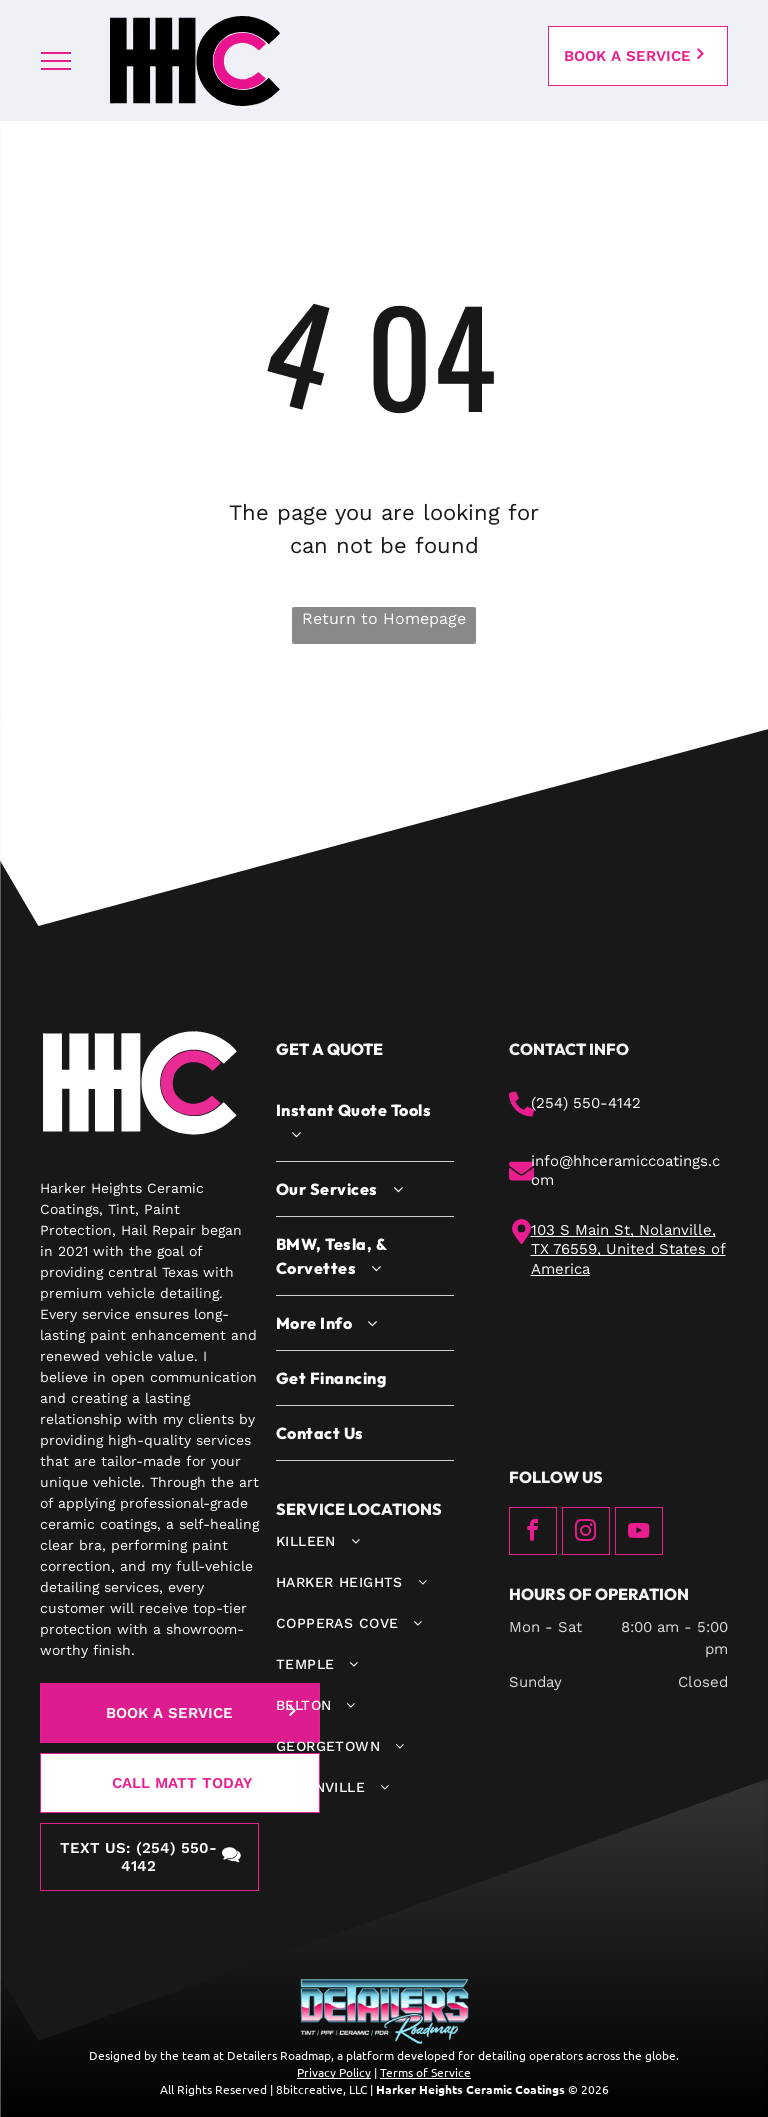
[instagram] (586, 1533)
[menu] (56, 61)
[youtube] (639, 1533)
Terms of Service (425, 2072)
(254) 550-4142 (586, 1103)
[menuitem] (365, 1122)
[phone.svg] (521, 1112)
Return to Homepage (384, 618)
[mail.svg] (521, 1179)
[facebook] (533, 1533)
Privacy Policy (334, 2072)
